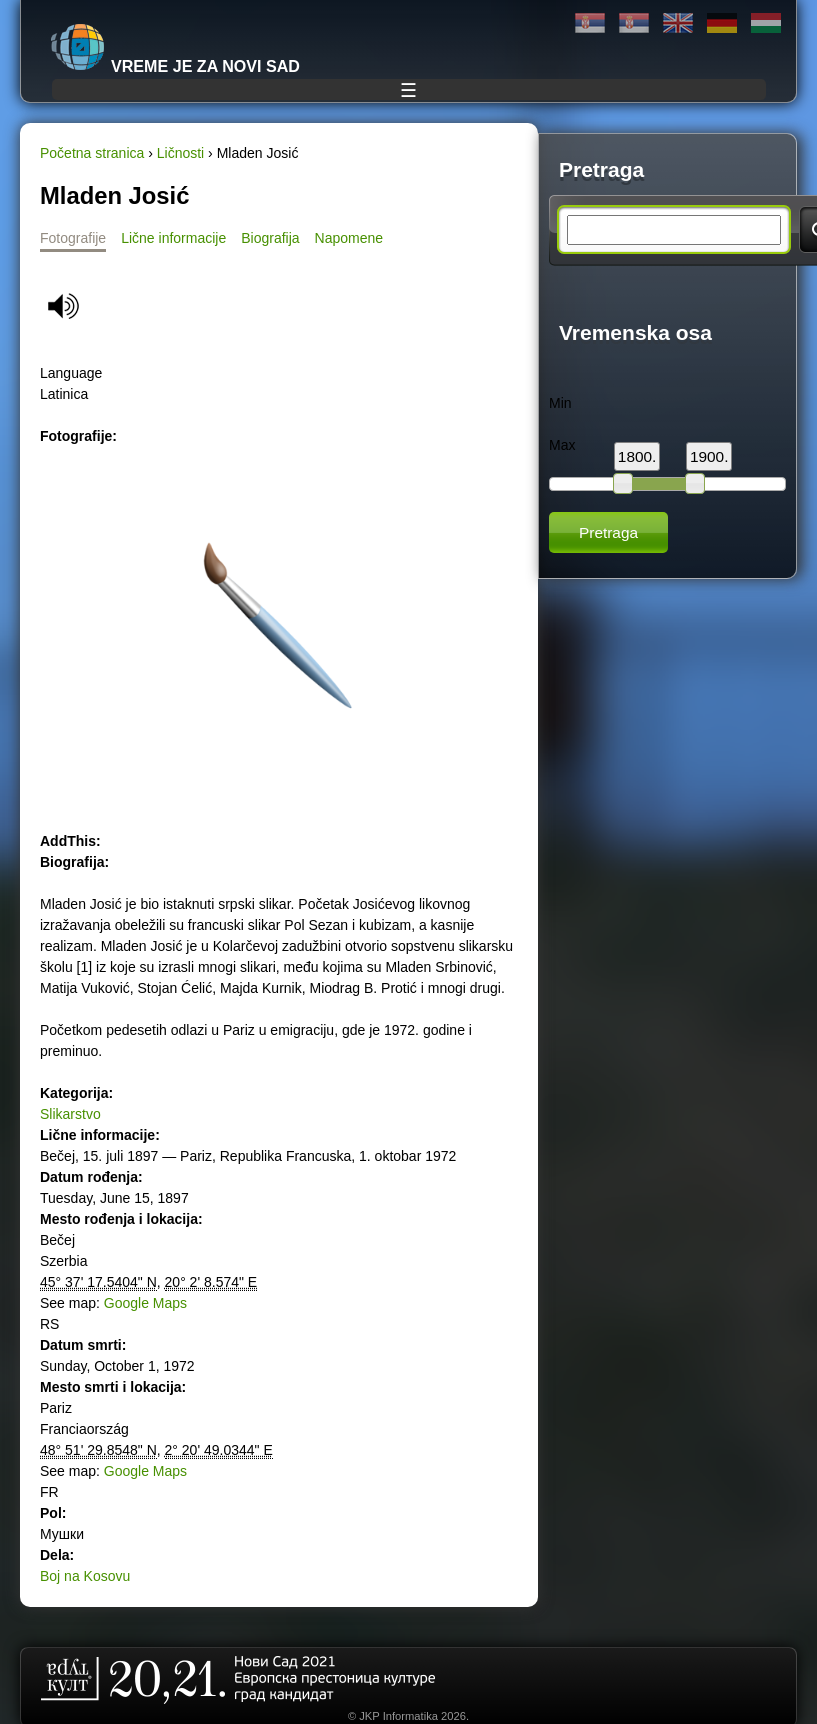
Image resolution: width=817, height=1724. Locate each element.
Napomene (349, 238)
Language (71, 373)
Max (562, 445)
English (678, 23)
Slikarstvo (70, 1114)
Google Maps (145, 1303)
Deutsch (722, 23)
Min (560, 403)
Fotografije (73, 238)
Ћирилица (590, 23)
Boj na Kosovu (85, 1576)
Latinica (634, 23)
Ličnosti (180, 153)
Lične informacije (173, 238)
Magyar (766, 23)
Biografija (270, 238)
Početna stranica (92, 153)
